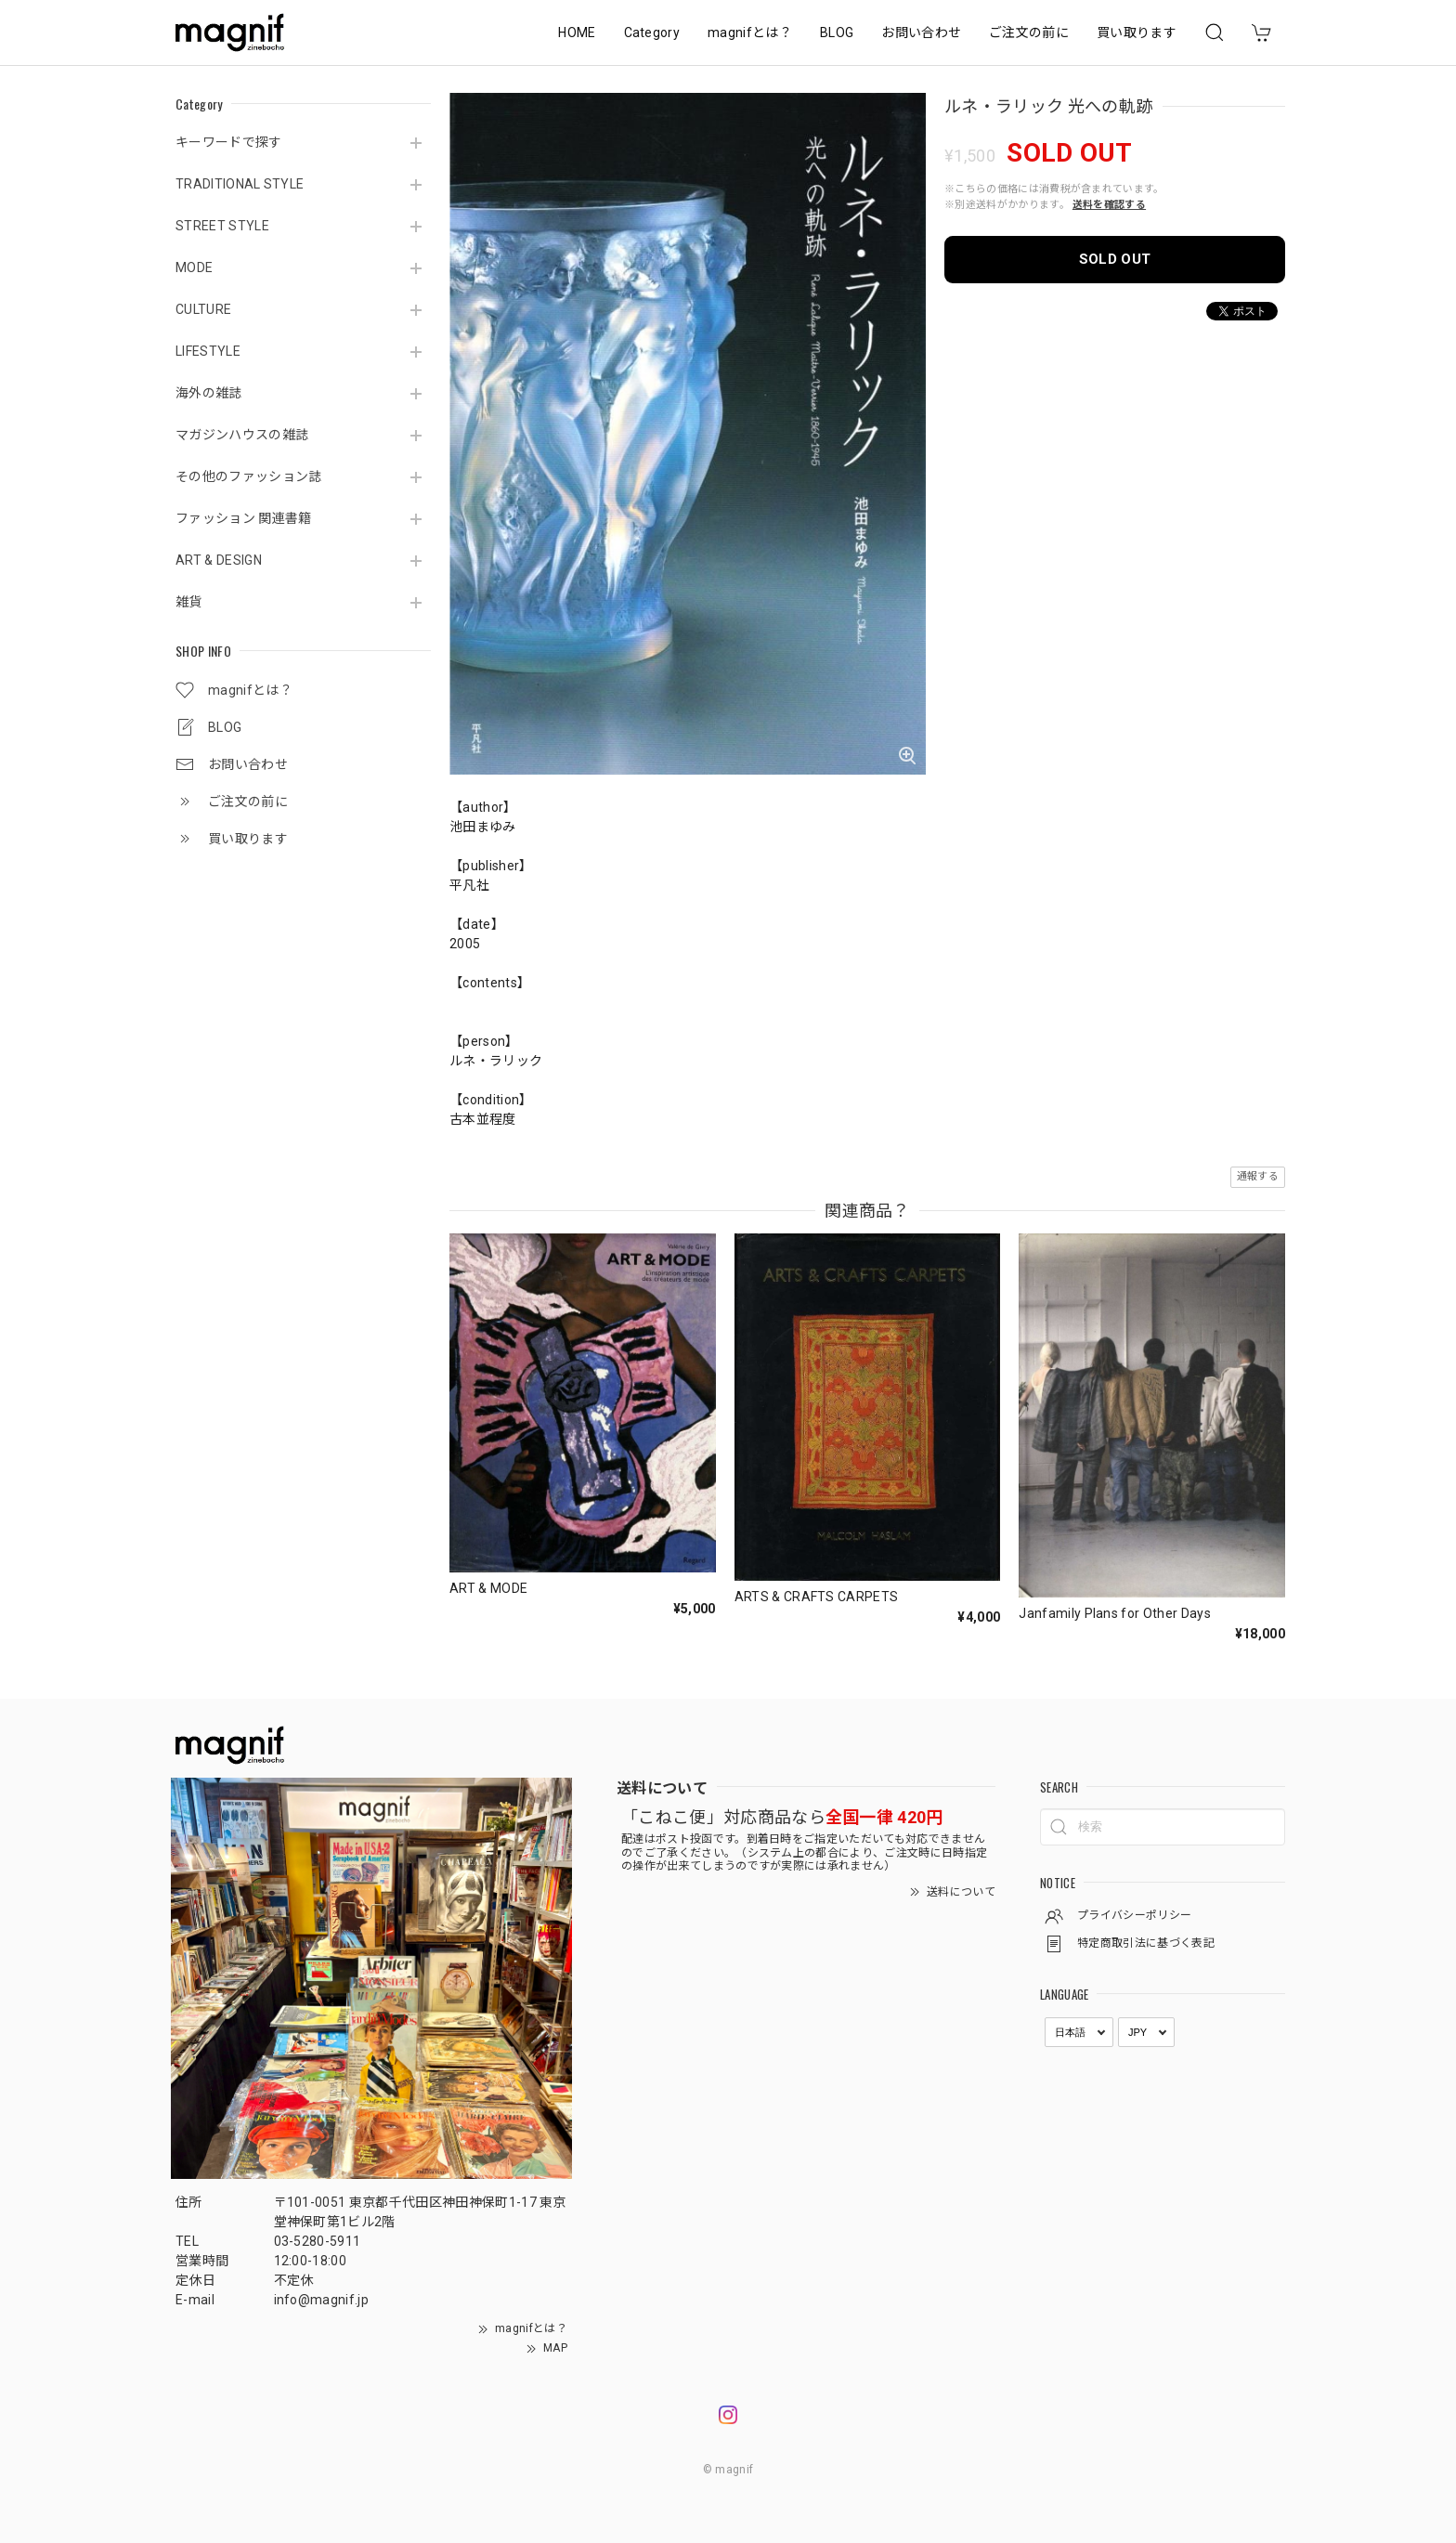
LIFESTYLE (208, 351)
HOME (576, 32)
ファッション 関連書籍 (244, 518)
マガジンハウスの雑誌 (242, 434)
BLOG (836, 32)
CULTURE (203, 309)
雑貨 (189, 601)
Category (652, 32)
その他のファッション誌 (249, 476)
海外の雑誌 (209, 392)
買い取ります (1136, 32)
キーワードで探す (229, 142)
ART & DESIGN (219, 560)
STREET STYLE (222, 225)
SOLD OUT (1115, 259)
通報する (1258, 1176)
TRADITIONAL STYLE (240, 183)
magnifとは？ (750, 32)
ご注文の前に (1029, 32)
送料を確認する (1109, 205)
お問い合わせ (921, 32)
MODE (194, 267)
